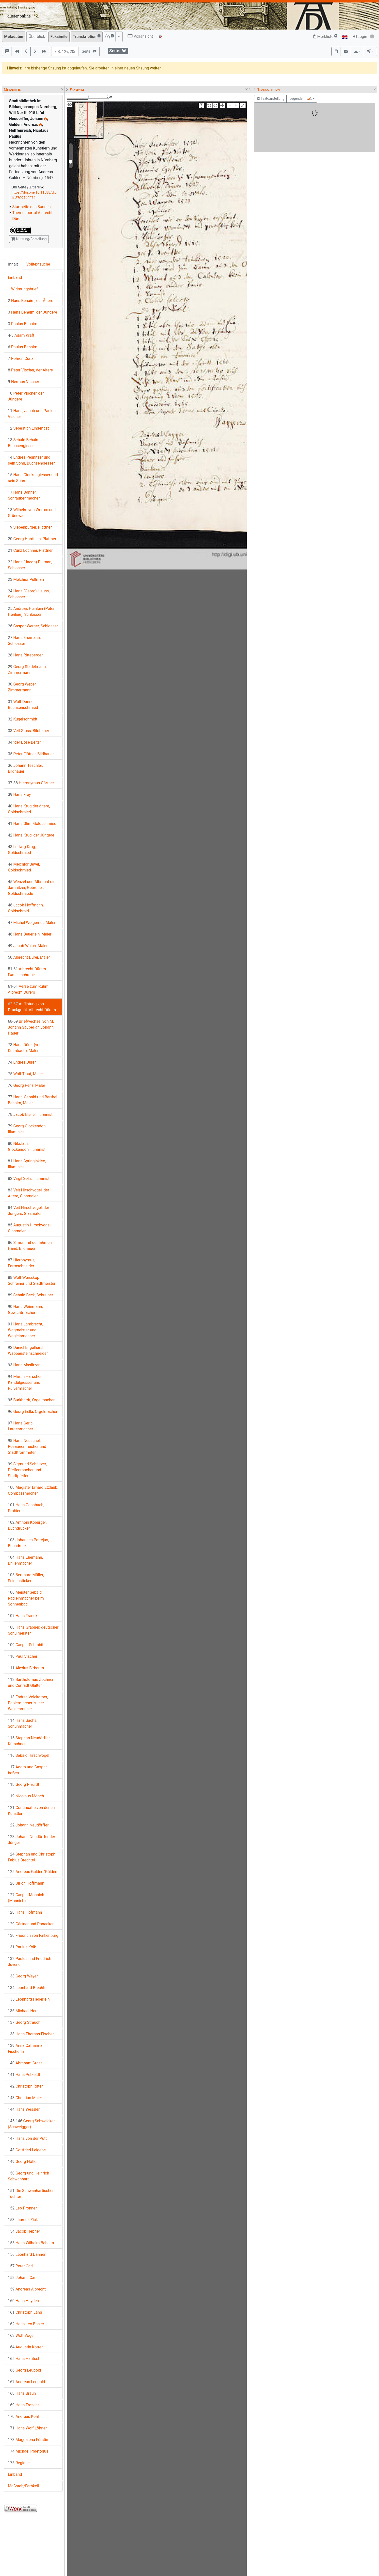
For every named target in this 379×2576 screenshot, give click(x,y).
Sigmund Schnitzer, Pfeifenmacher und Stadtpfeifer (27, 1470)
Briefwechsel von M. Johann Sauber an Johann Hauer (31, 1027)
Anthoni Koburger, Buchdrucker (27, 1525)
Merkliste (325, 36)
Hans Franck (22, 1615)
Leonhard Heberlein (29, 1999)
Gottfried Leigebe (27, 2150)
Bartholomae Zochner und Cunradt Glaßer (30, 1682)
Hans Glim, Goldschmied (32, 823)
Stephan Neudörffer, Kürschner (29, 1741)
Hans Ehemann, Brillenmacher (25, 1560)
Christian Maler (25, 2097)
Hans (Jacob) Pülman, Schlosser (30, 565)
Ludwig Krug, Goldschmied (22, 849)
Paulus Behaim (22, 323)
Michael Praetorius (28, 2451)
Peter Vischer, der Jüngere (26, 396)
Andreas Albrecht (27, 2289)
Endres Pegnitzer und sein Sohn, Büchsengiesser (31, 460)
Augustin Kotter (25, 2347)
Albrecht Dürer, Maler (29, 957)
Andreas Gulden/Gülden (32, 1871)
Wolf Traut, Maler (25, 1073)
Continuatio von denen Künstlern (31, 1810)
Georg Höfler (23, 2161)
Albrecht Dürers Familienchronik (27, 972)
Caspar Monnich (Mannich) (26, 1897)
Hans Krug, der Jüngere (31, 835)
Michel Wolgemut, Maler (31, 922)
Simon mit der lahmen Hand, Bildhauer (30, 1245)
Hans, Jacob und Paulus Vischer (31, 413)
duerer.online (19, 16)
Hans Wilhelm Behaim (31, 2243)
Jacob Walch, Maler (28, 945)
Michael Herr (23, 2010)
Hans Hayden (23, 2300)
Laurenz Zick (23, 2219)
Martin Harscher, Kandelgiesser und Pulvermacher (25, 1382)
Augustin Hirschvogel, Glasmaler (29, 1228)
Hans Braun (22, 2393)
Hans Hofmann (25, 1912)
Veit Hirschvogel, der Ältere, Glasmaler (28, 1193)
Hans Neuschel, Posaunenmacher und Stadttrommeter (27, 1446)
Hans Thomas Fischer (31, 2034)
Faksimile (58, 36)
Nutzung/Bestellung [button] (29, 239)
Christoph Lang (25, 2312)
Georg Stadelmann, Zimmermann (27, 669)
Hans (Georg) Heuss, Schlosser (28, 594)
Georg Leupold (24, 2370)
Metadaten (13, 36)
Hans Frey (19, 794)
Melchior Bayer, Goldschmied (24, 867)
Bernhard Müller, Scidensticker (26, 1577)
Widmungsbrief (23, 289)
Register (19, 2462)
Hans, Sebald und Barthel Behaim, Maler (32, 1100)
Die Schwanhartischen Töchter (31, 2193)
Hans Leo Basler (26, 2324)
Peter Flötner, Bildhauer (31, 754)
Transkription (86, 36)
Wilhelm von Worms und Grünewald (32, 512)
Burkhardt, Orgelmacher (31, 1400)
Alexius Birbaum (26, 1668)
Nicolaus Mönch (26, 1796)
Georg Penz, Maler (26, 1085)
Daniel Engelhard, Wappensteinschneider (28, 1350)
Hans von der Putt (27, 2138)
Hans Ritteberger (25, 655)
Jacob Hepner (24, 2231)
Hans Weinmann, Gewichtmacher (25, 1309)
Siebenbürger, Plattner (30, 527)
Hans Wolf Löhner (27, 2428)
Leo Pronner (22, 2208)
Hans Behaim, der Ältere (30, 300)
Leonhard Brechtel (27, 1987)
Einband (15, 277)
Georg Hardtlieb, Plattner (32, 538)
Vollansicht (140, 36)
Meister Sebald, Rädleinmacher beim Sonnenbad (26, 1598)
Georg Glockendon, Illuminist (27, 1129)
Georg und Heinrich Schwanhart (28, 2176)
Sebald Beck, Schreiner (30, 1295)
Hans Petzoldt (24, 2074)
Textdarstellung (270, 98)
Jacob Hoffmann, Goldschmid (26, 908)
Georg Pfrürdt (23, 1784)
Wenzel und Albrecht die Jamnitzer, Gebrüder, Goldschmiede (31, 887)
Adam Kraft (21, 335)
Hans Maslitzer (24, 1365)
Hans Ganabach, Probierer (26, 1508)
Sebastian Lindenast (28, 428)
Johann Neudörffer (28, 1825)
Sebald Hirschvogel (28, 1755)
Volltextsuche (38, 264)
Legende (296, 98)
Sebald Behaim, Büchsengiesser (24, 442)
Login (360, 36)
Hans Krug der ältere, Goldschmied (29, 809)
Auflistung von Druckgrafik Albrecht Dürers (32, 1007)
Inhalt (13, 264)
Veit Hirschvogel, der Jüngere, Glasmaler (28, 1210)
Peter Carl (20, 2266)
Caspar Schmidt (25, 1644)
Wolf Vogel (21, 2335)
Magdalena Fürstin (28, 2439)
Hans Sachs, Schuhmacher (22, 1723)
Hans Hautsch (24, 2358)
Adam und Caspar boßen (27, 1770)
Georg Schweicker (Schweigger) (31, 2124)
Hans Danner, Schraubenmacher (24, 495)
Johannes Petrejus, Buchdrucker (28, 1543)
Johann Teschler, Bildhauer (25, 768)
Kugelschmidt (22, 719)
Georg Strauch (24, 2022)
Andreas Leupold (26, 2381)
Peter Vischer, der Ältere (30, 370)
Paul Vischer (22, 1656)
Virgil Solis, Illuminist (28, 1178)
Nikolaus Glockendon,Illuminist (27, 1146)
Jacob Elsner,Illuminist (30, 1114)
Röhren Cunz (20, 358)
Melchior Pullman (26, 579)
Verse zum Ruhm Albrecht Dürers (28, 989)
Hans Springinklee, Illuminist (27, 1164)
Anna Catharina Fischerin (25, 2048)
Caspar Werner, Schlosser (33, 626)
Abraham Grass (25, 2063)
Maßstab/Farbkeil (23, 2486)
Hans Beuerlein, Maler (29, 934)
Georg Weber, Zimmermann (22, 687)
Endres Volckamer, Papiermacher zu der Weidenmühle (28, 1703)
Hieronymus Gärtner (31, 783)
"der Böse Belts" (24, 742)
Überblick (37, 36)
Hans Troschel (24, 2405)
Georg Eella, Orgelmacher (32, 1411)
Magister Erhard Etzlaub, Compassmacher (33, 1490)
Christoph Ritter (25, 2086)
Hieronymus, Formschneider (21, 1263)
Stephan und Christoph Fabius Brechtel (31, 1857)
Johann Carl (22, 2277)
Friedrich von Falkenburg (33, 1935)
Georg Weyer (23, 1976)
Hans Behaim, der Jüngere (32, 312)
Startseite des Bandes (31, 206)
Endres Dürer (22, 1062)
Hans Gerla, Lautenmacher (20, 1426)
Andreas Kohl (23, 2416)
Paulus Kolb (22, 1947)
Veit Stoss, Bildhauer (28, 730)
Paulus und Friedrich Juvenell (29, 1961)
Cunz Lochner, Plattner (30, 550)
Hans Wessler (24, 2109)
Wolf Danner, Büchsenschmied (23, 704)
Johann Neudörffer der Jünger (31, 1839)
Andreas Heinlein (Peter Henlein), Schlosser (31, 611)
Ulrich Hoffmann (26, 1883)
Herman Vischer (23, 381)
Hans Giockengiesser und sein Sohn (33, 477)
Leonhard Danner (27, 2254)
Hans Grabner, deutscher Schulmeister (33, 1630)
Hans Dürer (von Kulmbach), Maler (25, 1047)
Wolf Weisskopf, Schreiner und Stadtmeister (31, 1280)
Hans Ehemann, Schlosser (24, 640)
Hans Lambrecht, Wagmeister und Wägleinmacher (25, 1330)
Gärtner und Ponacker (31, 1924)
